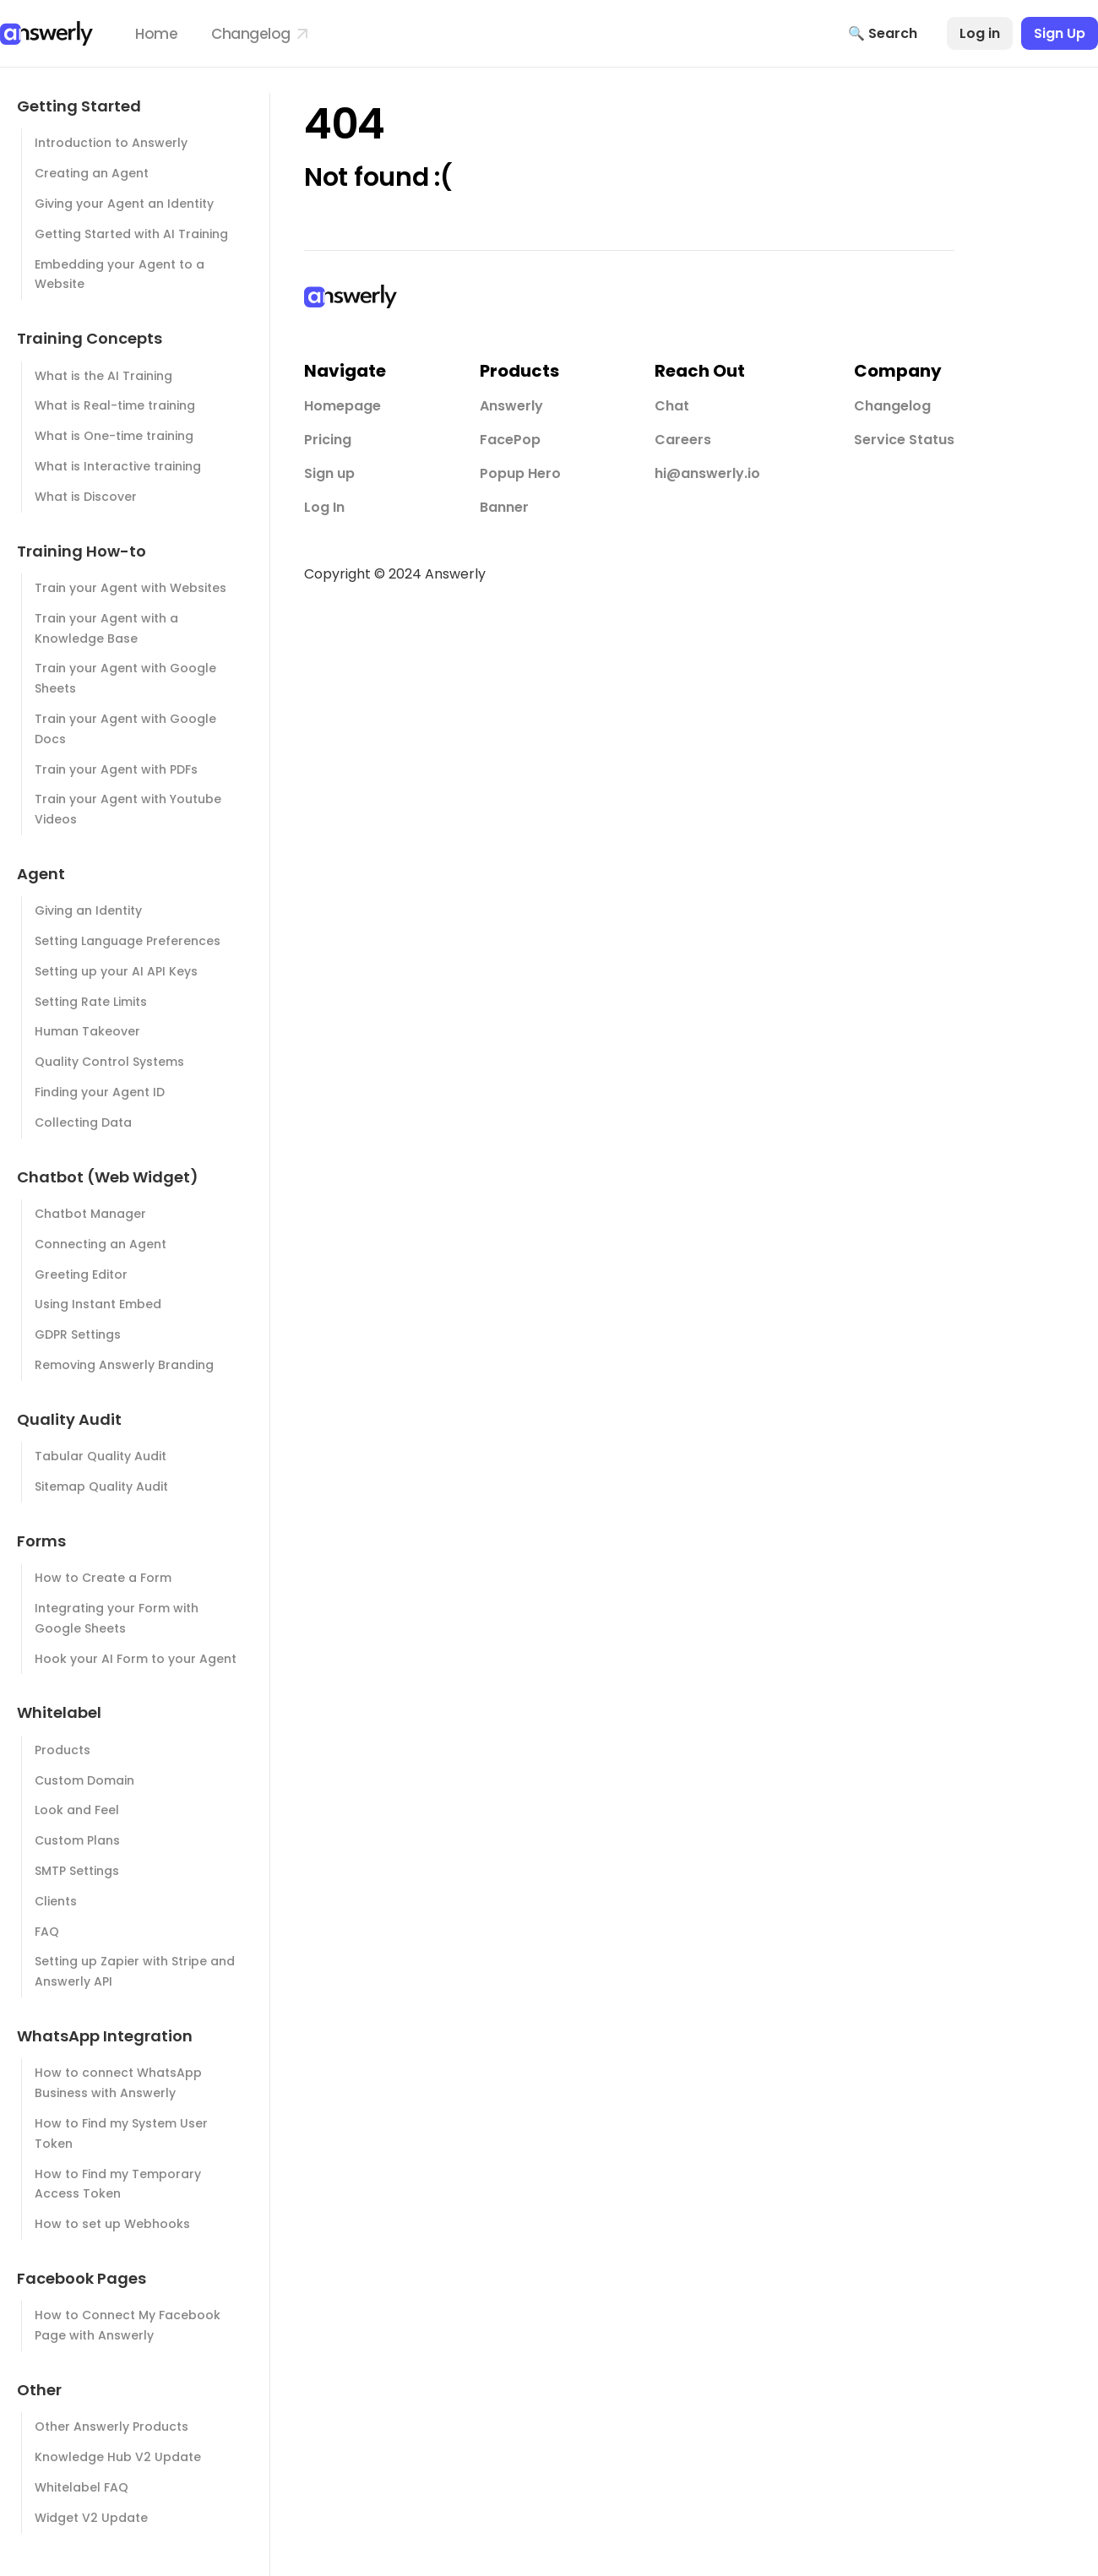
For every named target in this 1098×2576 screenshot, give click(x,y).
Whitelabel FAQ (81, 2487)
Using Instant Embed (98, 1304)
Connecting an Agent (100, 1244)
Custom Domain (84, 1780)
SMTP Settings (77, 1870)
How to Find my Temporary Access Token (118, 2184)
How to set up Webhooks (112, 2223)
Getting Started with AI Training (131, 234)
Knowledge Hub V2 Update (118, 2456)
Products (62, 1750)
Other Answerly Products (111, 2426)
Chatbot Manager (90, 1213)
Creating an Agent (92, 173)
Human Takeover (87, 1031)
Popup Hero (520, 473)
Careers (683, 439)
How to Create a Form (103, 1577)
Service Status (904, 439)
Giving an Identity (88, 910)
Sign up (329, 473)
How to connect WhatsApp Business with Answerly (118, 2082)
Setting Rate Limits (91, 1001)
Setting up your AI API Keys (116, 971)
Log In (324, 507)
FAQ (47, 1931)
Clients (56, 1901)
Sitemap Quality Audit (101, 1486)
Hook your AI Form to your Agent (135, 1658)
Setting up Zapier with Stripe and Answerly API (135, 1971)
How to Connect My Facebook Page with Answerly (127, 2325)
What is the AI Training (103, 375)
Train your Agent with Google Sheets (125, 678)
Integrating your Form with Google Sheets (116, 1618)
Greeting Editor (81, 1274)
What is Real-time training (115, 405)
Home (156, 34)
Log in (979, 33)
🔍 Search (882, 33)
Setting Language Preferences (127, 940)
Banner (504, 507)
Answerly (511, 406)
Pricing (327, 439)
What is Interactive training (118, 466)
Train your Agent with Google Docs (125, 728)
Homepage (342, 406)
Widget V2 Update (91, 2517)
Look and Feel (77, 1810)
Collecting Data (83, 1122)
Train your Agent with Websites (130, 587)
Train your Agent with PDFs (116, 769)
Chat (672, 406)
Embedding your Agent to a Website (119, 274)
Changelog (259, 34)
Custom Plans (77, 1840)
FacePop (510, 439)
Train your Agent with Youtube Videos (128, 809)
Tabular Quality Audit (100, 1456)
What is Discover (86, 496)
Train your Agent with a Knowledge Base (106, 628)
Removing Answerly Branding (124, 1364)
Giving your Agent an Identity (124, 203)
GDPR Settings (78, 1334)
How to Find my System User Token (121, 2133)
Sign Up (1059, 33)
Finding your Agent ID (100, 1092)
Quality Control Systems (109, 1061)
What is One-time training (114, 435)
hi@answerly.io (707, 473)
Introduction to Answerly (111, 142)
